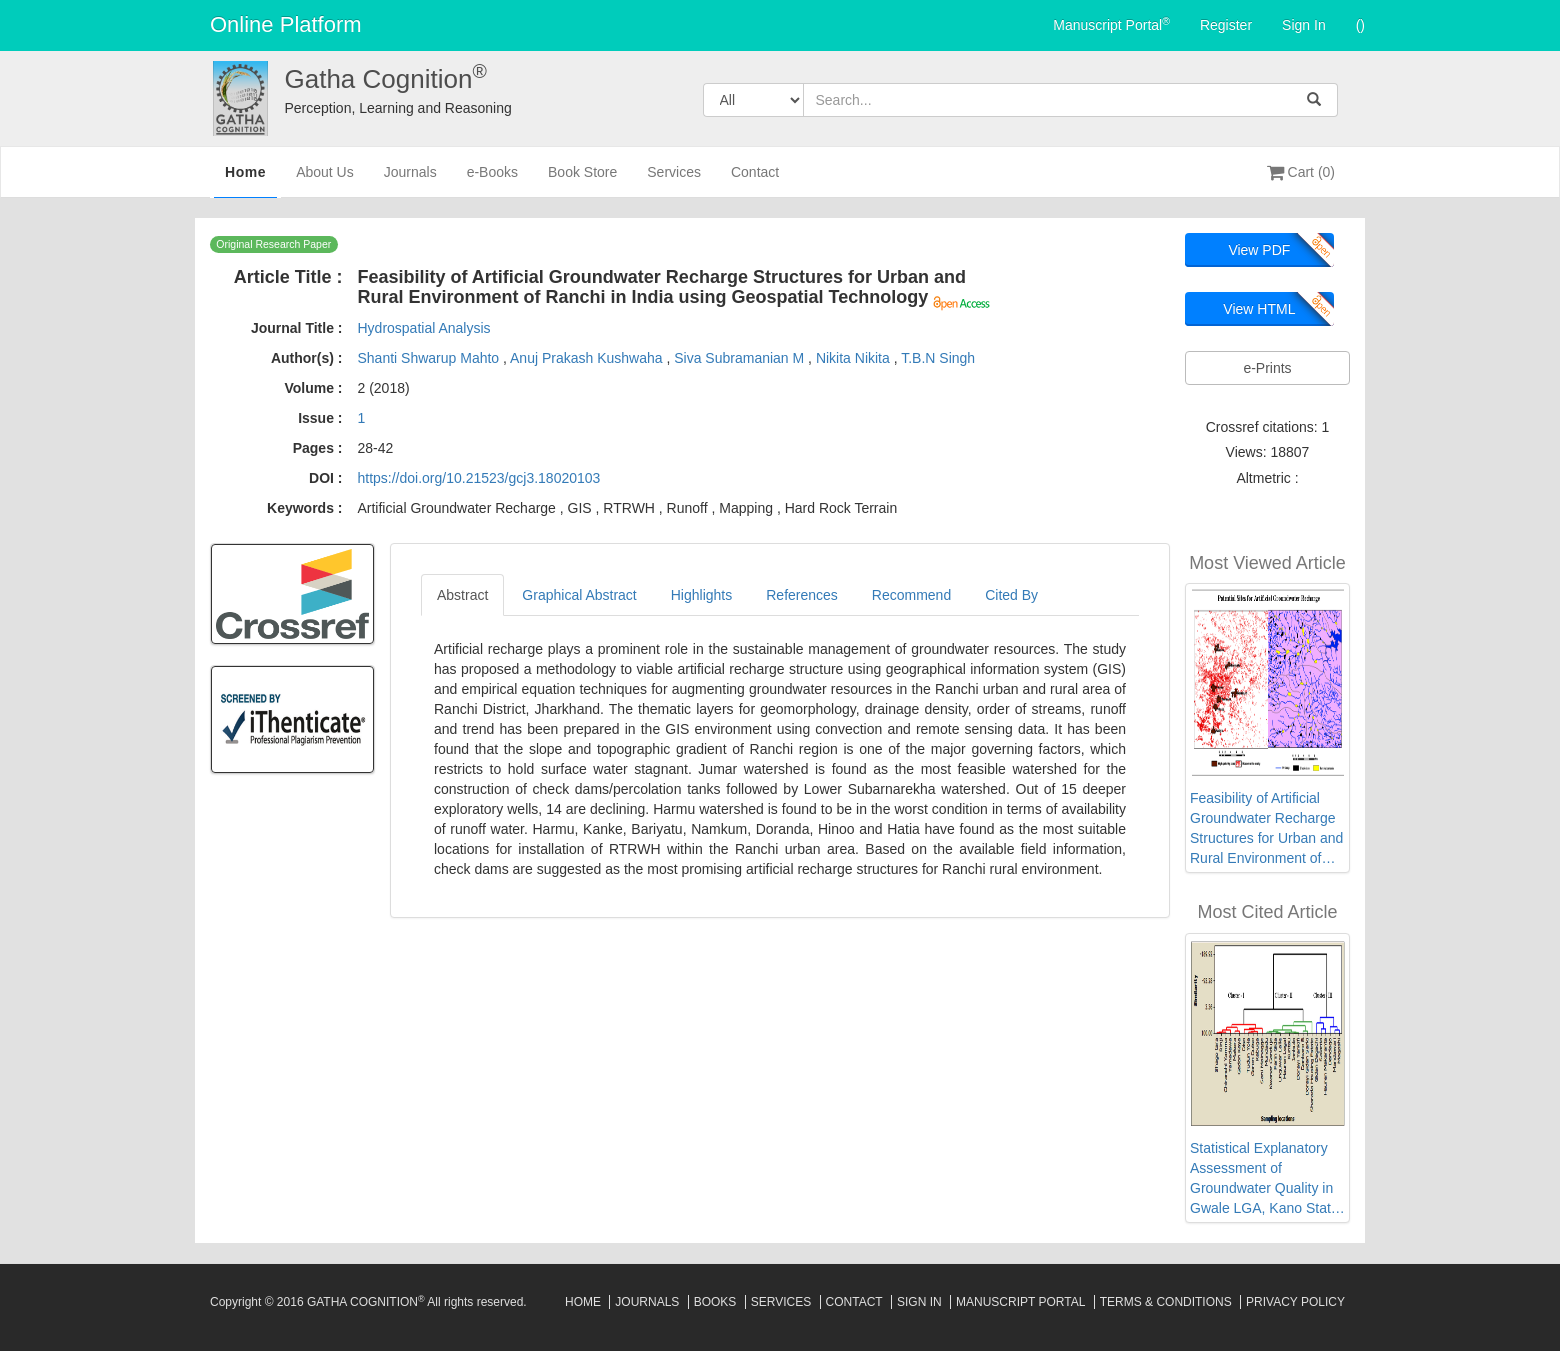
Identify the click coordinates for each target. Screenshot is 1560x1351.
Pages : (318, 448)
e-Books (492, 180)
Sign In (1304, 25)
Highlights (701, 595)
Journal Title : (297, 328)
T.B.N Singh (938, 358)
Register (1226, 25)
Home (245, 179)
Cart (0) (1301, 172)
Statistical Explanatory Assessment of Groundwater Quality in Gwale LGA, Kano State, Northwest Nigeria (1266, 1179)
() (1360, 25)
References (802, 595)
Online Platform (286, 24)
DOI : (325, 478)
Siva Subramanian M (741, 358)
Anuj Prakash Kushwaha (588, 358)
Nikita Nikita (855, 358)
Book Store (582, 180)
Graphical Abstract (579, 595)
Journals (410, 180)
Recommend (911, 595)
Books (715, 1302)
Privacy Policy (1295, 1302)
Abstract (462, 595)
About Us (325, 180)
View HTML (1259, 309)
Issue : (320, 418)
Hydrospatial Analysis (423, 328)
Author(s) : (307, 358)
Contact (755, 180)
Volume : (313, 388)
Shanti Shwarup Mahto (430, 358)
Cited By (1011, 595)
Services (674, 180)
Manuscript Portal (1111, 24)
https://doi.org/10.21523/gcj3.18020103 (478, 478)
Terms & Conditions (1166, 1302)
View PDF (1259, 250)
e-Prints (1267, 368)
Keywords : (304, 508)
